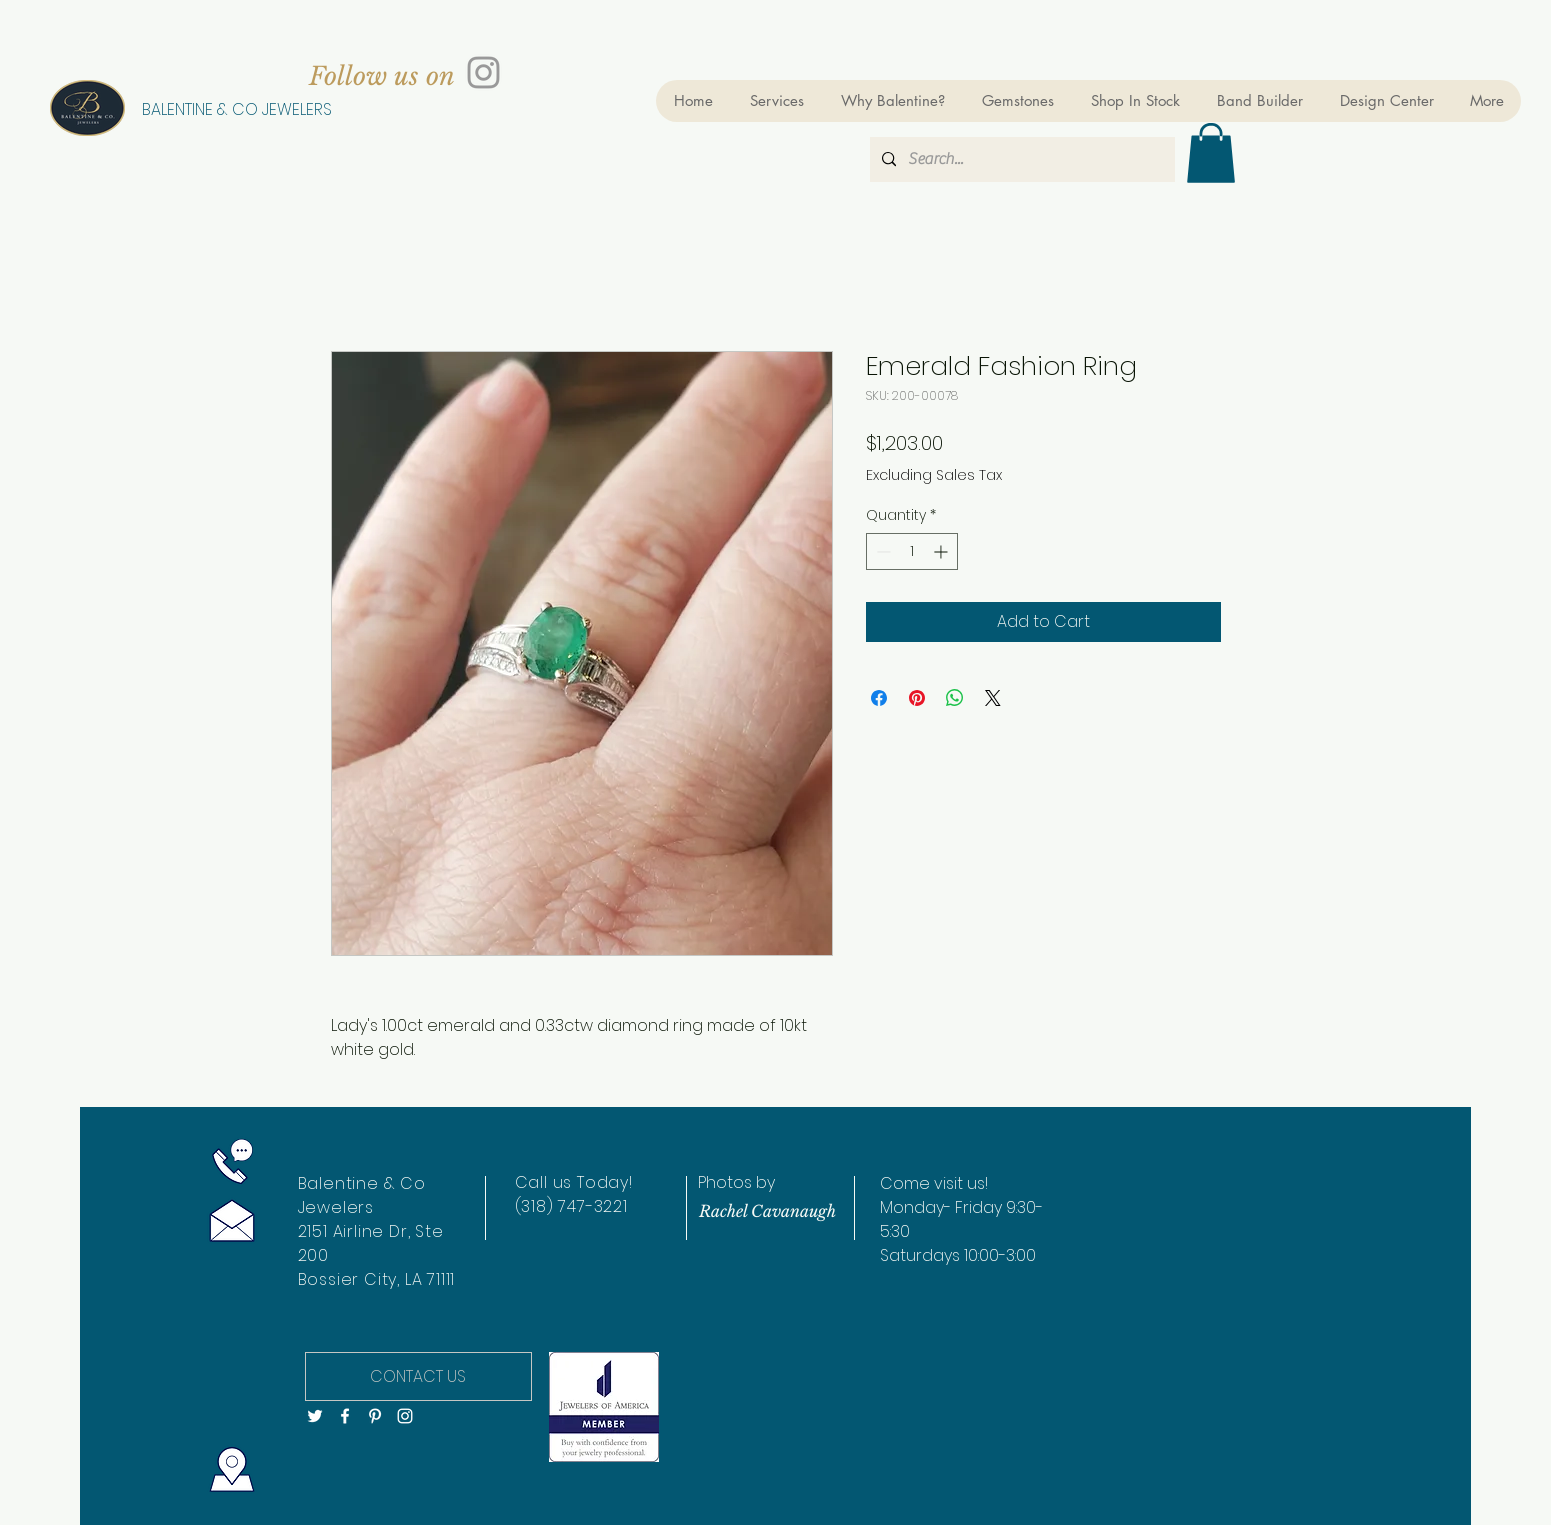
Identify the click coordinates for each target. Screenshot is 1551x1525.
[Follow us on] (382, 76)
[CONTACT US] (418, 1376)
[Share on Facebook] (879, 698)
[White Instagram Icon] (405, 1416)
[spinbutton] (912, 551)
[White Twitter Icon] (315, 1416)
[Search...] (1020, 159)
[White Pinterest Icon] (375, 1416)
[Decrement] (881, 551)
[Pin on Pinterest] (917, 698)
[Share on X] (993, 698)
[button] (1211, 153)
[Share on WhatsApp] (955, 698)
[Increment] (942, 551)
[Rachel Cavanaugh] (768, 1211)
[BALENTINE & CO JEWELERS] (236, 110)
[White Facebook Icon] (345, 1416)
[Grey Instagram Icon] (483, 72)
